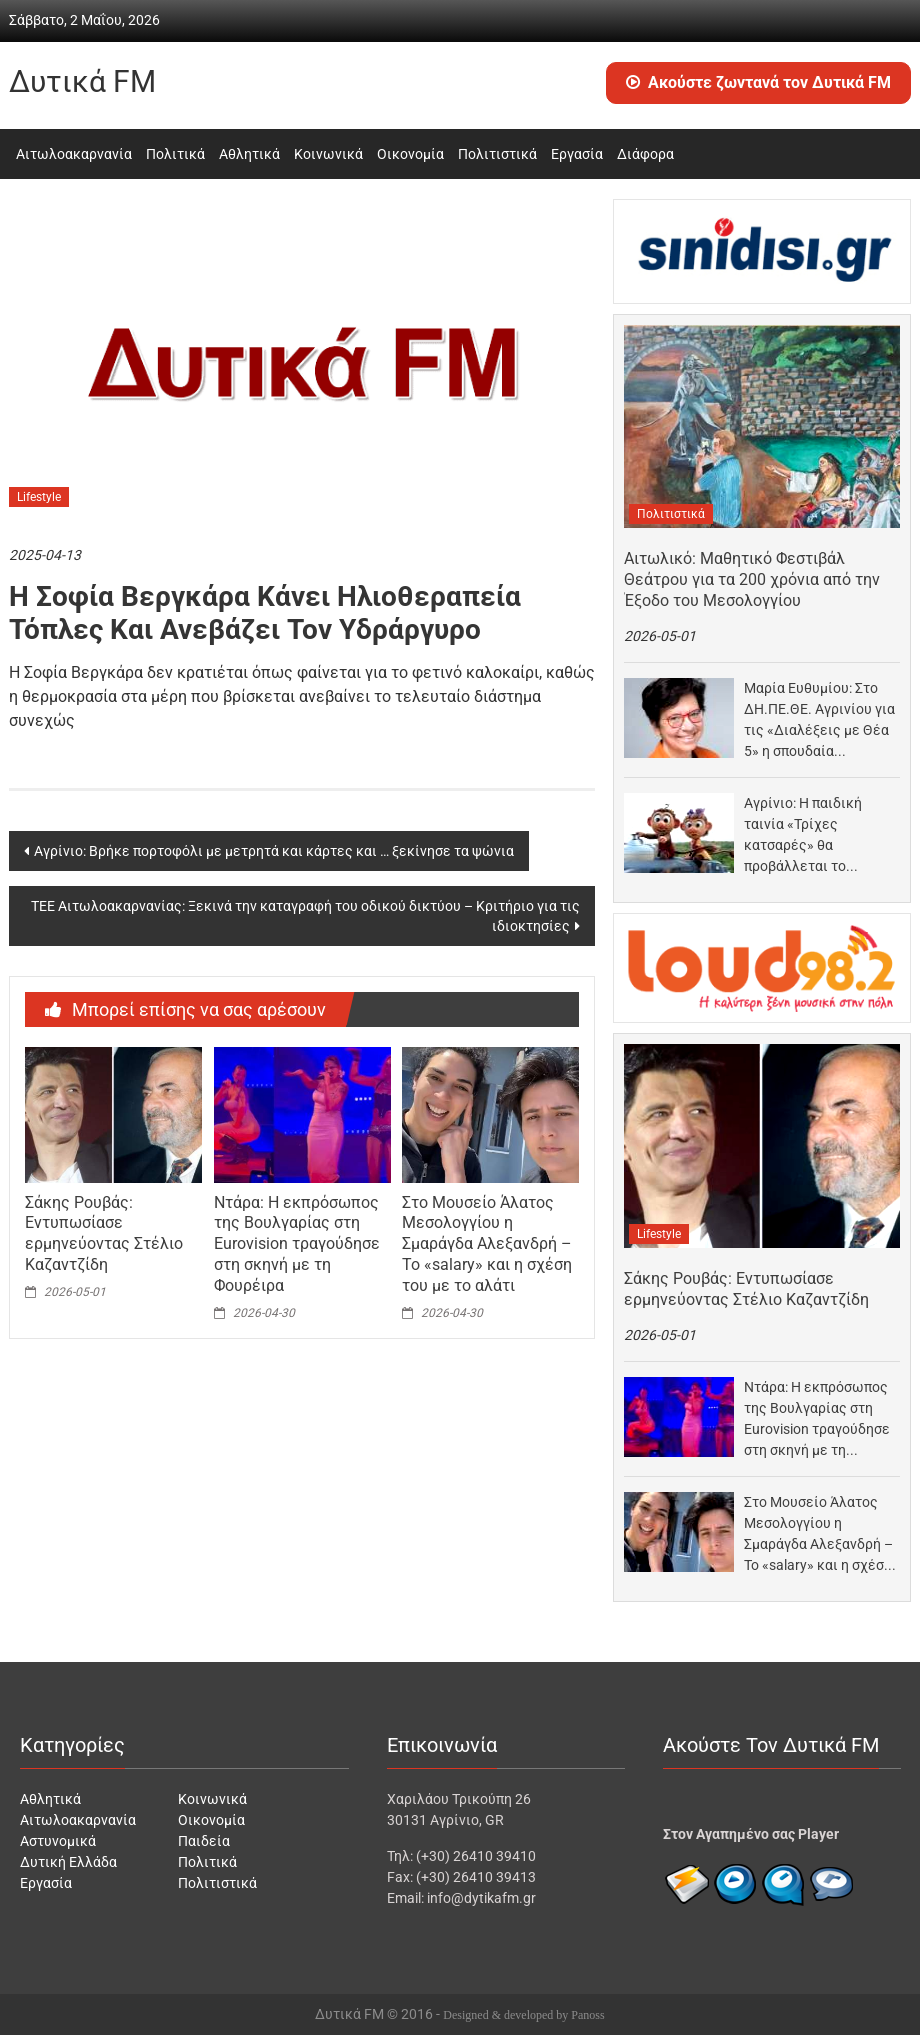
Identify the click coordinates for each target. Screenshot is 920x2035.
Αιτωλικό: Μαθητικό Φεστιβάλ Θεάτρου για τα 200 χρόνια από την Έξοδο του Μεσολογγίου (752, 579)
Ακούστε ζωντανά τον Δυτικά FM (758, 82)
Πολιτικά (175, 154)
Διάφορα (645, 154)
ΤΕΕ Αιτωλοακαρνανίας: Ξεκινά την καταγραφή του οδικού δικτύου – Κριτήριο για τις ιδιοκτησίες (305, 916)
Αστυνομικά (58, 1841)
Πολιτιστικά (497, 154)
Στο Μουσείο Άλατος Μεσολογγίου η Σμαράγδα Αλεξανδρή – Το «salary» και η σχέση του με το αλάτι (487, 1244)
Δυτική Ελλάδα (68, 1862)
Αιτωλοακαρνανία (74, 154)
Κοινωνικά (328, 154)
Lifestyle (39, 497)
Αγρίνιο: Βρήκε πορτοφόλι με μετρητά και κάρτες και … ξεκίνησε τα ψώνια (274, 851)
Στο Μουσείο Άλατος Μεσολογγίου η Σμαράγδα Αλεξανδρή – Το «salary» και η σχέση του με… (818, 1535)
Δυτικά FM (82, 81)
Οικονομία (410, 154)
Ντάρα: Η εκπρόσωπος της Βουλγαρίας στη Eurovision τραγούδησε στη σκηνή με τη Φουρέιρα (297, 1244)
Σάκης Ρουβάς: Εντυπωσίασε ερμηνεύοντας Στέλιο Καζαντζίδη (104, 1233)
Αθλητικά (249, 154)
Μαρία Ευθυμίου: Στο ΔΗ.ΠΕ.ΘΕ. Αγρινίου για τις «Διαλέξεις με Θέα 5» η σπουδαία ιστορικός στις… (819, 721)
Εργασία (577, 154)
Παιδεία (204, 1841)
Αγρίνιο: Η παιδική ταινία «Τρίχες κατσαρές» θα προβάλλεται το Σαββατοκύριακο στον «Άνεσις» (814, 836)
